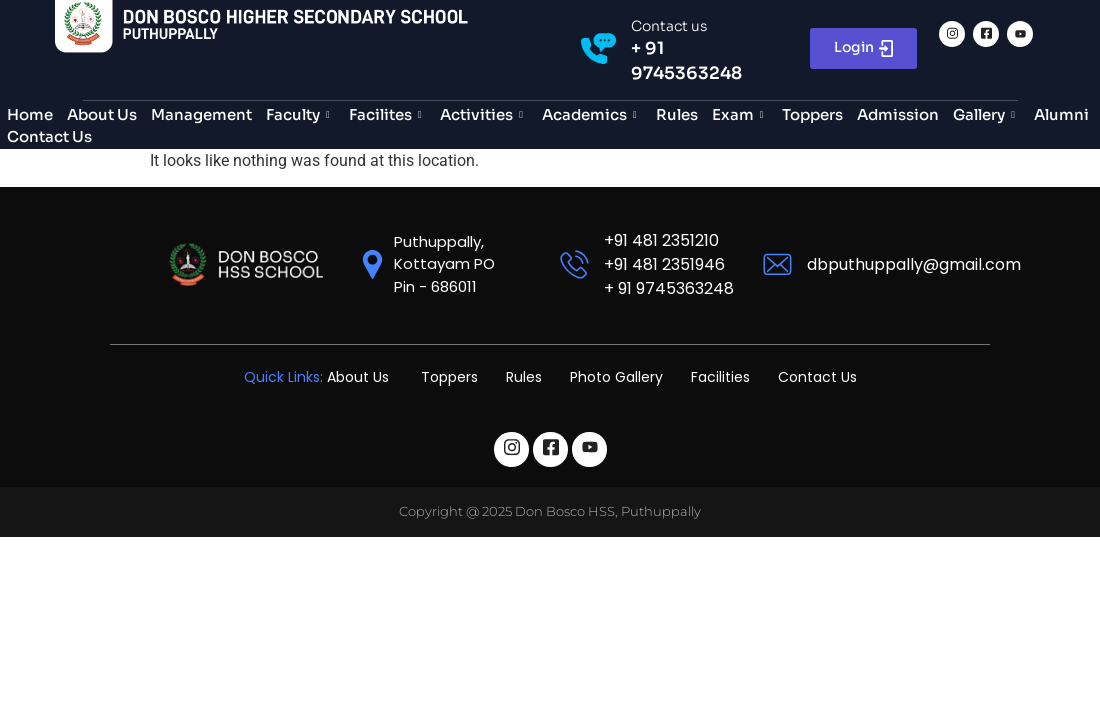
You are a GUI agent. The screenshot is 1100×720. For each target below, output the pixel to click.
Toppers (812, 114)
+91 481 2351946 (664, 264)
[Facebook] (986, 34)
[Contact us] (598, 48)
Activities (484, 114)
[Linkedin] (1020, 34)
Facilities (720, 377)
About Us (102, 114)
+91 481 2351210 (661, 240)
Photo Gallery (616, 377)
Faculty (300, 114)
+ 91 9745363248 (669, 288)
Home (30, 114)
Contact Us (49, 136)
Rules (677, 114)
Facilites (388, 114)
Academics (592, 114)
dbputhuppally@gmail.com (914, 264)
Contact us (669, 26)
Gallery (986, 114)
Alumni (1061, 114)
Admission (898, 114)
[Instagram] (952, 34)
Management (201, 114)
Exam (740, 114)
